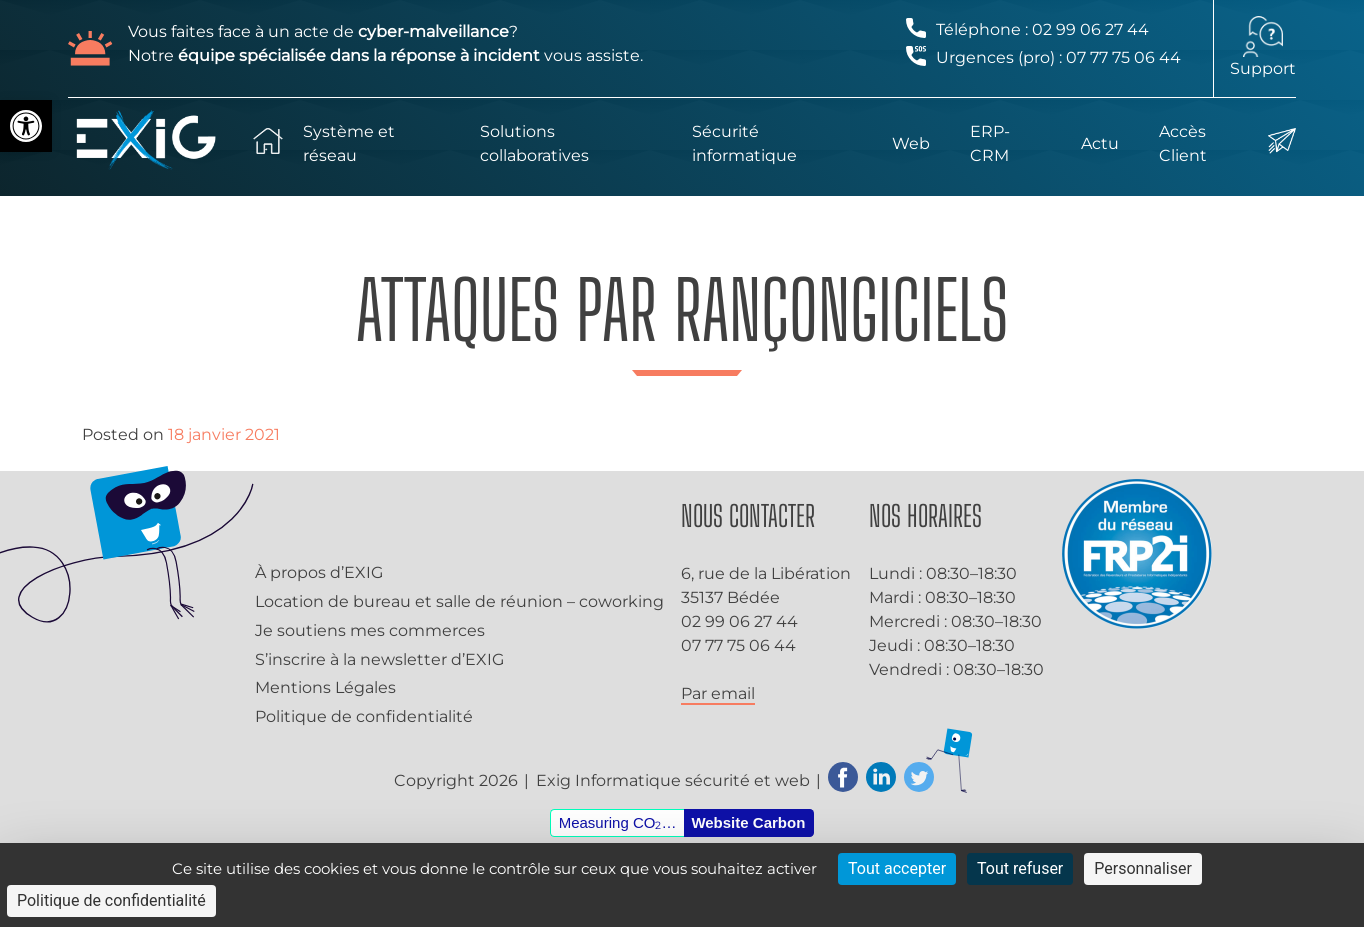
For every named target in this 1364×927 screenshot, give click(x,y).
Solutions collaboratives (534, 143)
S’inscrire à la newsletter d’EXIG (379, 659)
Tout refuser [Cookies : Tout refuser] (1020, 868)
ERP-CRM (990, 143)
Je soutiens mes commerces (370, 630)
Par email (718, 693)
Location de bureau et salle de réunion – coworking (459, 601)
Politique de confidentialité (364, 716)
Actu (1100, 143)
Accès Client (1183, 143)
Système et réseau (349, 143)
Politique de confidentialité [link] (111, 900)
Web (911, 143)
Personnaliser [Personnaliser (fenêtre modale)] (1143, 868)
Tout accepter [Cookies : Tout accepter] (897, 868)
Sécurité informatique (744, 143)
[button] (26, 126)
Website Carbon (748, 822)
